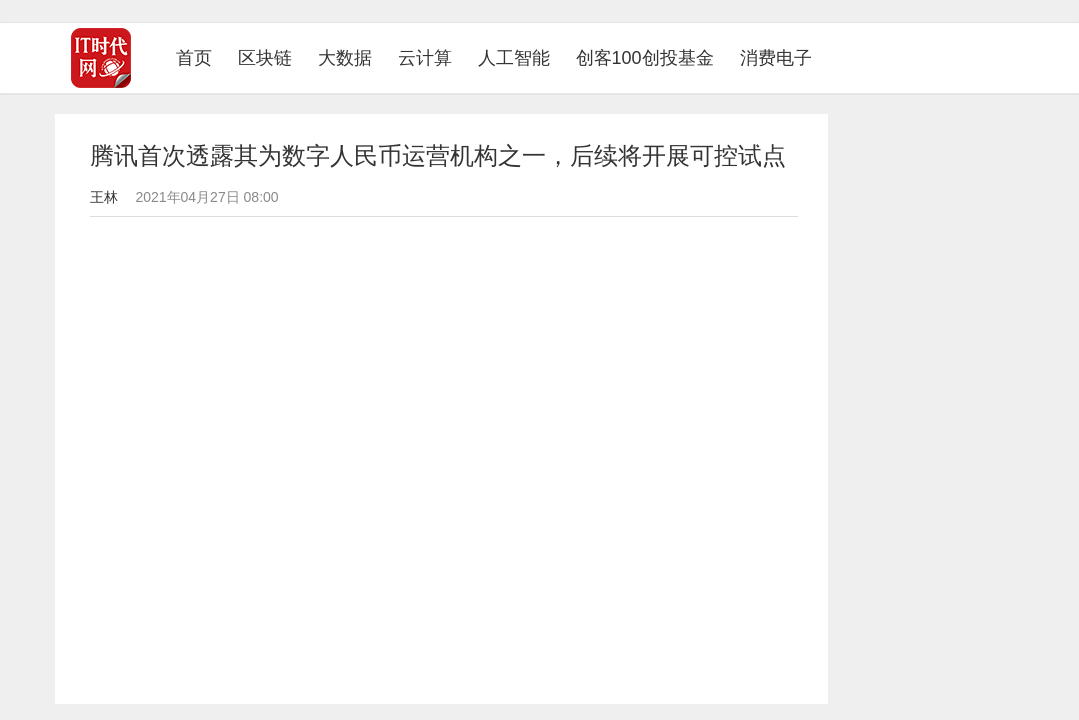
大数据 (345, 58)
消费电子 (776, 58)
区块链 (265, 58)
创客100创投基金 (645, 58)
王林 (104, 197)
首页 (200, 57)
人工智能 (514, 58)
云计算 (425, 58)
